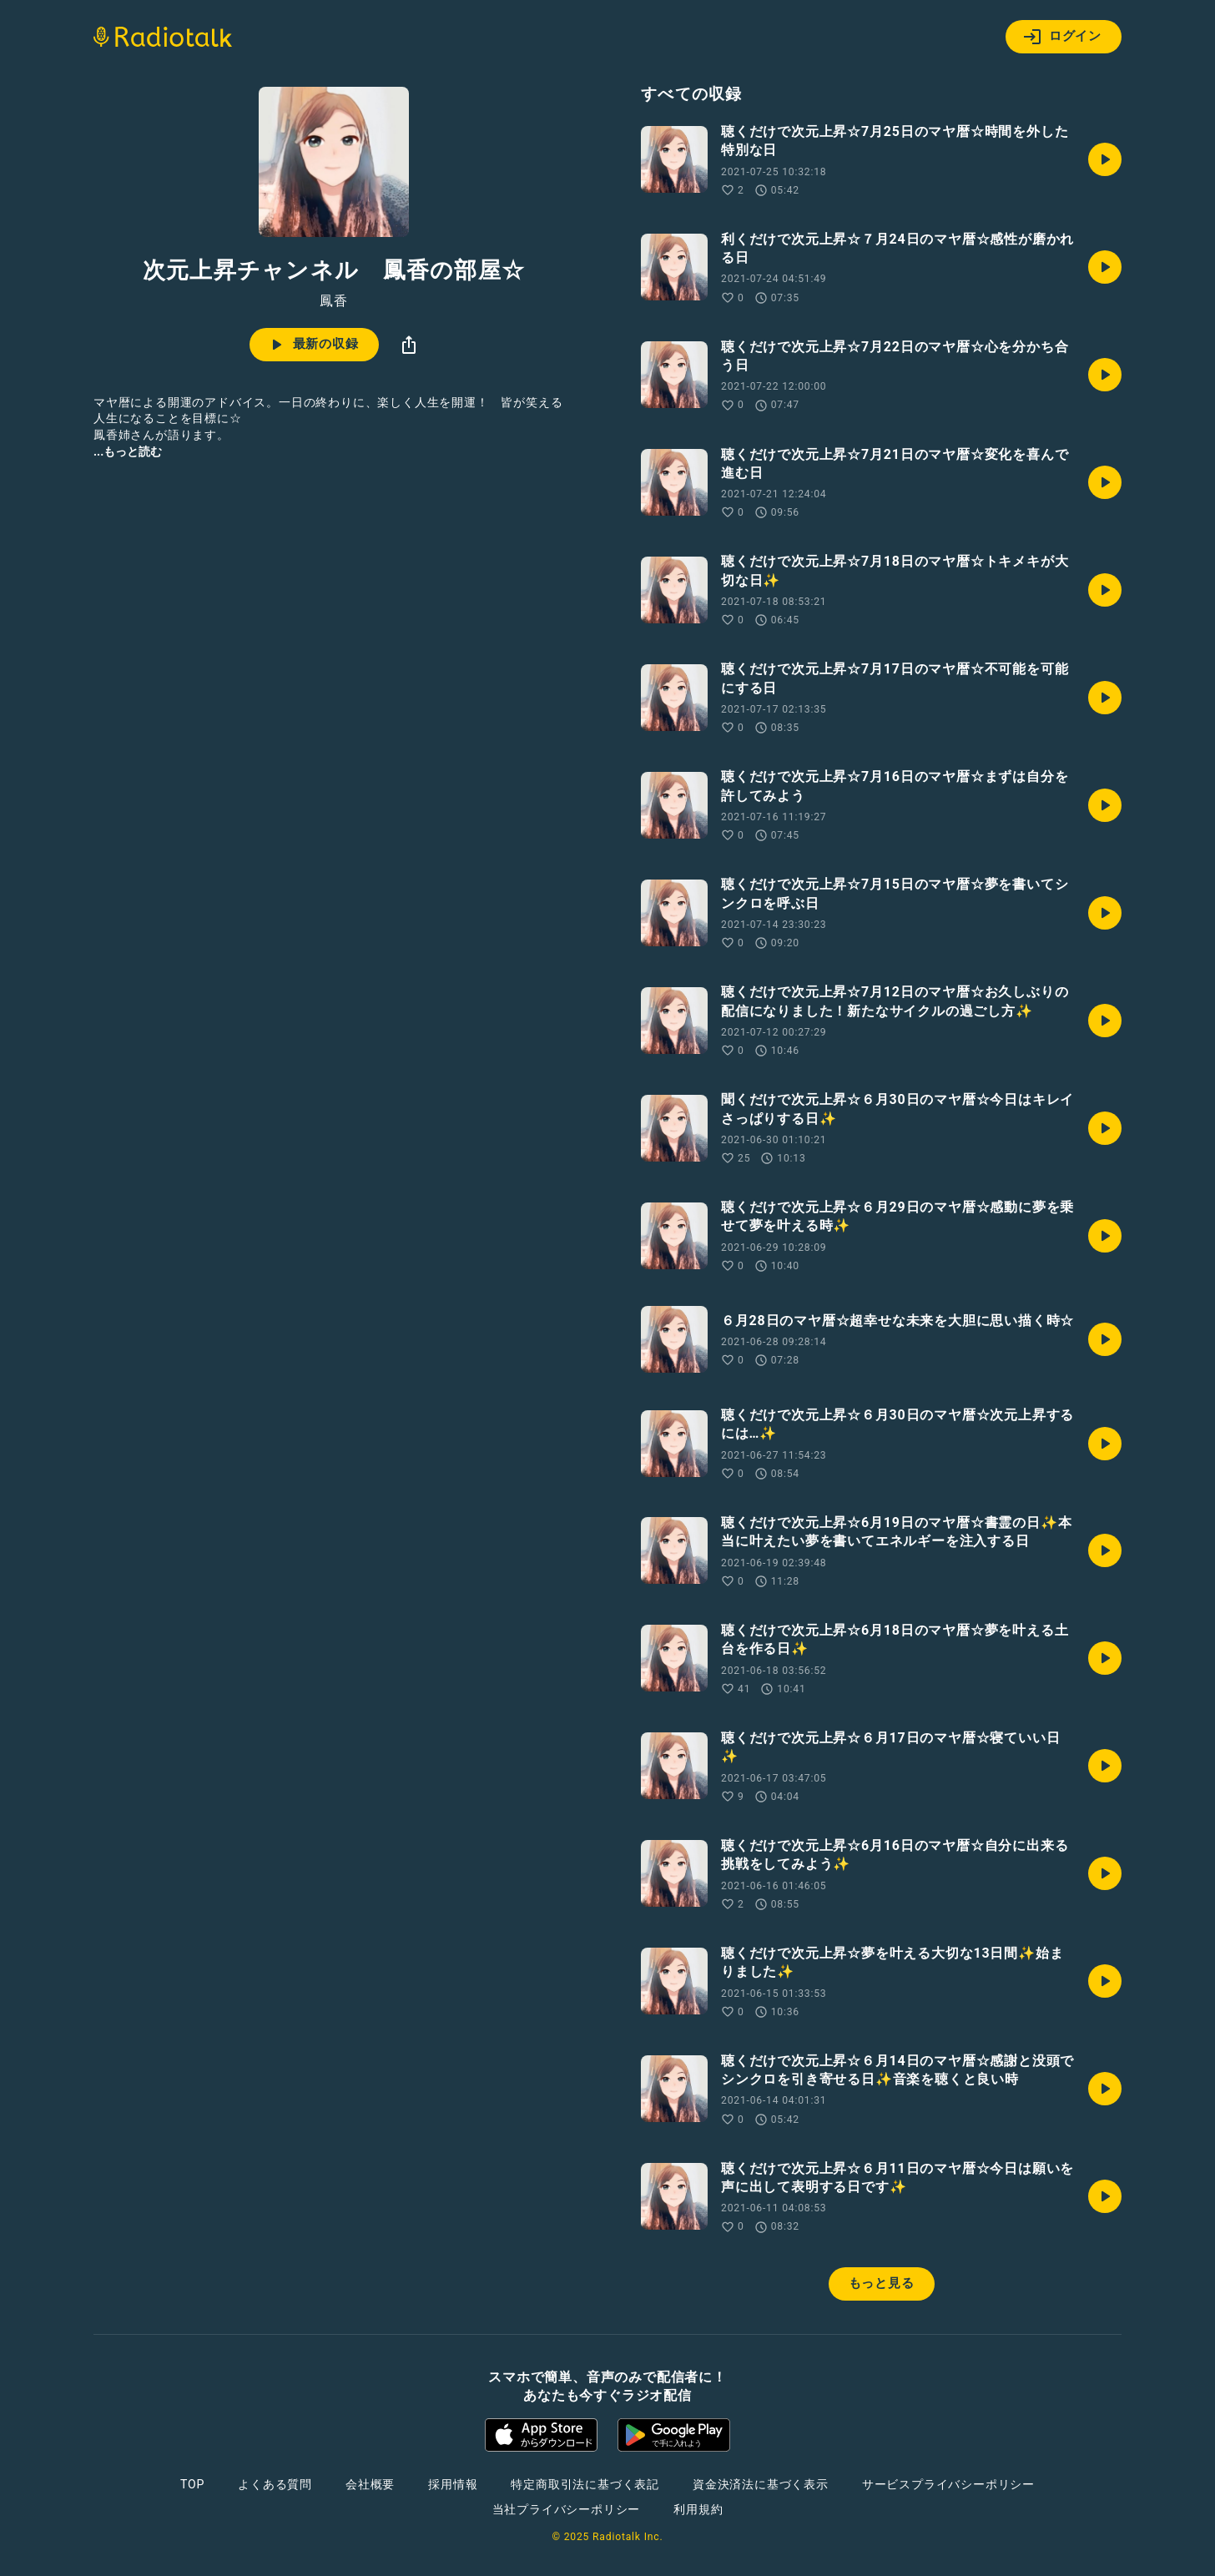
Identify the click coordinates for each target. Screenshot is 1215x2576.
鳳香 (334, 301)
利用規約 (698, 2509)
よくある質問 (275, 2484)
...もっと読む (127, 451)
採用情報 (452, 2484)
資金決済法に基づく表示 (761, 2484)
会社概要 (370, 2484)
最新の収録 (312, 345)
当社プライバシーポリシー (566, 2509)
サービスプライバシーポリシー (948, 2484)
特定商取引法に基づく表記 (585, 2484)
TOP (192, 2484)
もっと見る (882, 2283)
